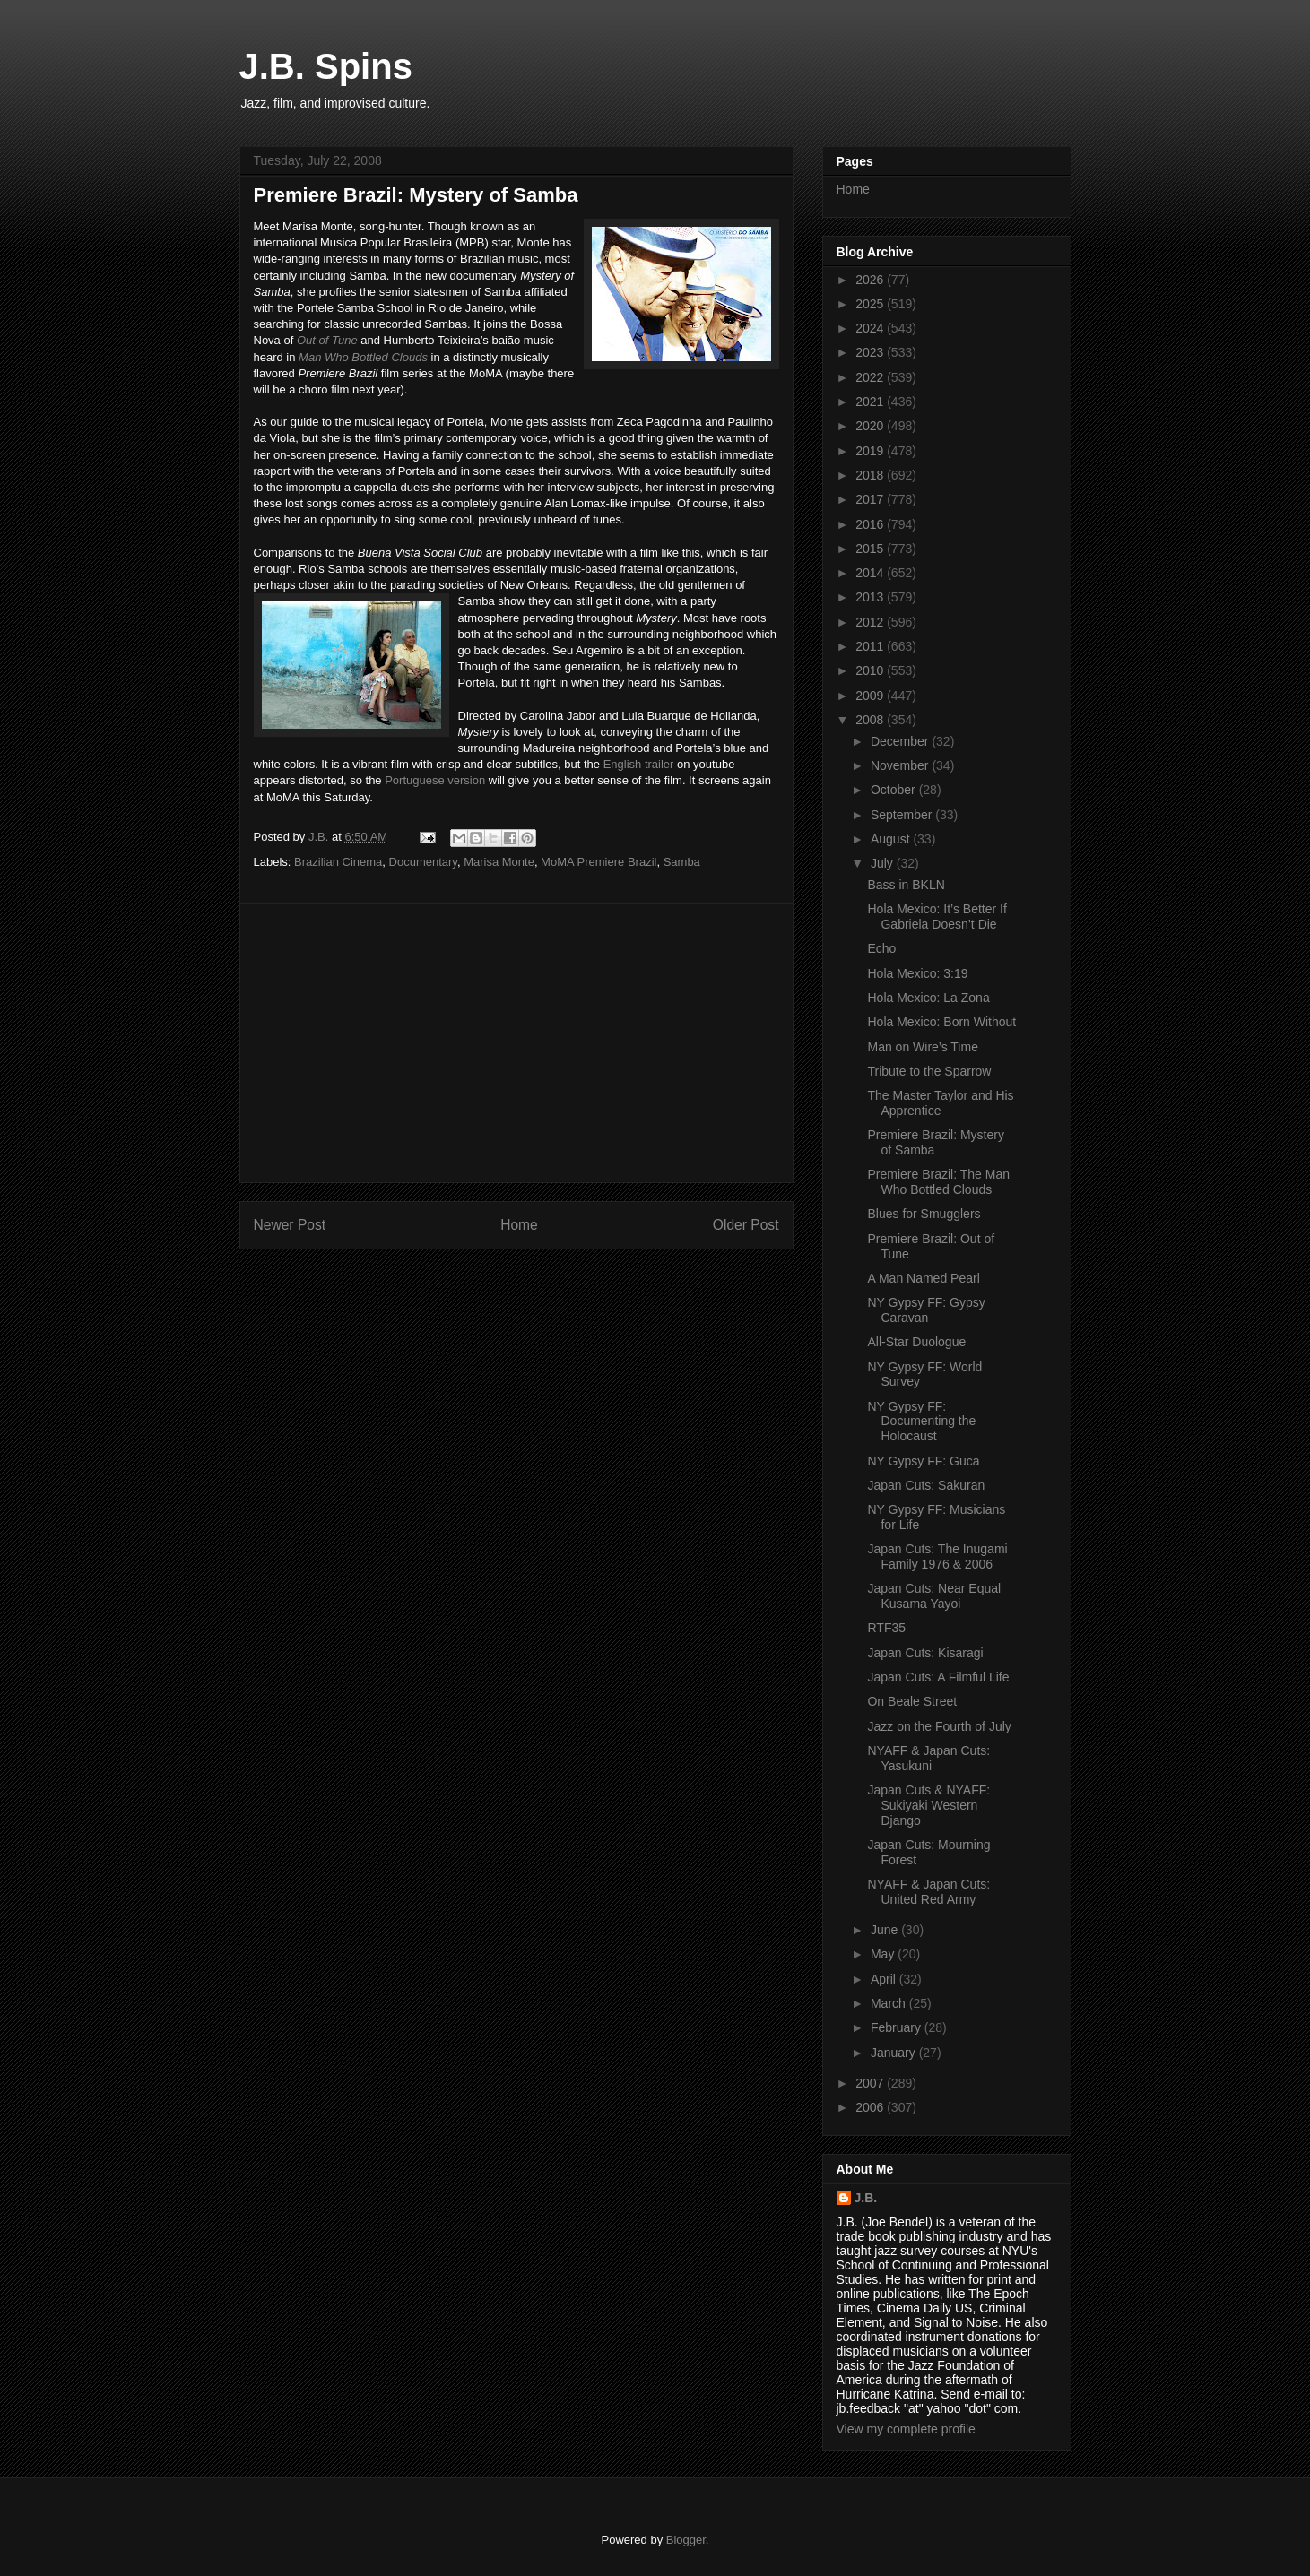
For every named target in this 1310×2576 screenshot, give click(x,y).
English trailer (638, 764)
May (884, 1954)
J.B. (866, 2198)
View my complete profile (906, 2429)
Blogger (686, 2539)
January (895, 2052)
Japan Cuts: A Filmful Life (938, 1677)
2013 (871, 597)
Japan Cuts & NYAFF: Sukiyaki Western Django (928, 1805)
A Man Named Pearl (923, 1278)
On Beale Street (912, 1701)
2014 (871, 573)
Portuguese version (435, 780)
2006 (871, 2107)
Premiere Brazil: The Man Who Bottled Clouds (938, 1182)
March (890, 2003)
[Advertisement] (516, 1043)
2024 (871, 328)
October (895, 789)
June (886, 1930)
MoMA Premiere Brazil (598, 862)
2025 (871, 304)
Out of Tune (327, 340)
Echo (881, 948)
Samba (682, 862)
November (901, 765)
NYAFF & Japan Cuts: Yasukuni (928, 1758)
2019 (871, 451)
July (884, 863)
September (903, 815)
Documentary (423, 862)
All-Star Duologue (916, 1342)
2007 (871, 2083)
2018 (871, 475)
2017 (871, 499)
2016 (871, 524)
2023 (871, 352)
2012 (871, 622)
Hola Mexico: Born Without (941, 1022)
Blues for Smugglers (923, 1213)
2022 (871, 377)
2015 (871, 548)
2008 (871, 720)
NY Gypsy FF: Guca (923, 1461)
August (892, 839)
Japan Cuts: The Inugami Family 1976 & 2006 (937, 1556)
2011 (871, 646)
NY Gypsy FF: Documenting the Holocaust (921, 1421)
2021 (871, 401)
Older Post (746, 1224)
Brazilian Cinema (338, 862)
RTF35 (886, 1628)
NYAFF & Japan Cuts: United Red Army (928, 1891)
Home (519, 1224)
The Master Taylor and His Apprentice (940, 1103)
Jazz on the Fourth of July (939, 1726)
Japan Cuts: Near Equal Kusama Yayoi (934, 1596)
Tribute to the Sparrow (929, 1071)
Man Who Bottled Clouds (363, 357)
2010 (871, 670)
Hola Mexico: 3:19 (917, 973)
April (885, 1979)
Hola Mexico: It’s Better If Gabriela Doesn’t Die (936, 916)
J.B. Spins (325, 66)
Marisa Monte (499, 862)
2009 (871, 695)
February (897, 2027)
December (901, 741)
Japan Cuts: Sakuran (926, 1485)
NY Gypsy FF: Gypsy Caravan (926, 1310)
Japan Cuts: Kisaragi (925, 1653)
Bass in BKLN (905, 884)
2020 (871, 426)
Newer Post (290, 1224)
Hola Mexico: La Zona (928, 997)
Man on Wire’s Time (922, 1047)
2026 (871, 279)
